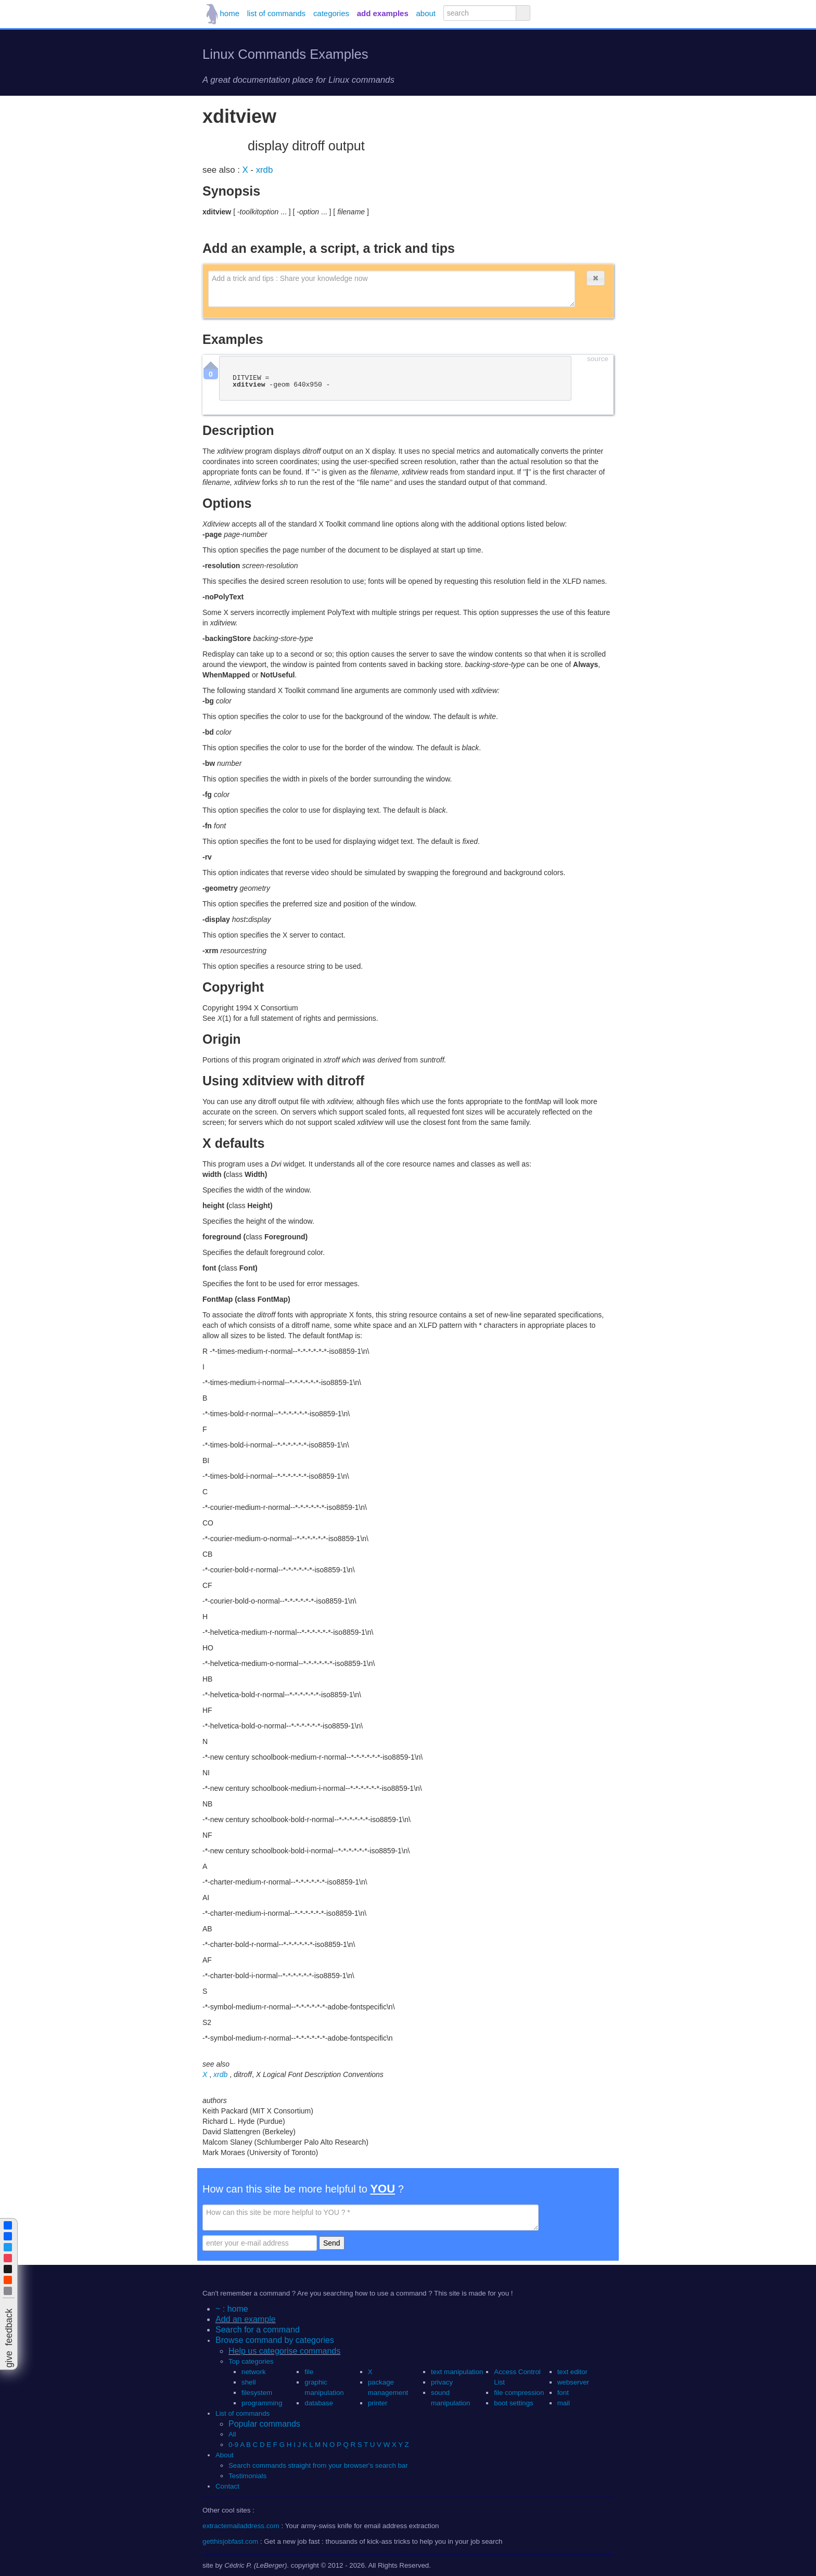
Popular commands (264, 2423)
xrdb (264, 170)
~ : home (231, 2308)
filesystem (256, 2392)
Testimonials (247, 2476)
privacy (442, 2382)
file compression (519, 2392)
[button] (595, 278)
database (318, 2403)
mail (563, 2403)
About (224, 2455)
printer (378, 2403)
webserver (573, 2382)
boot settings (513, 2403)
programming (261, 2403)
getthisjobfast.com (230, 2541)
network (253, 2372)
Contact (227, 2486)
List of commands (242, 2413)
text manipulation (457, 2372)
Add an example (245, 2319)
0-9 (233, 2445)
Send (331, 2243)
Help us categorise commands (284, 2351)
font (563, 2392)
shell (248, 2382)
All (233, 2434)
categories (331, 13)
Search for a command (257, 2329)
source (597, 359)
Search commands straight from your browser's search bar (318, 2465)
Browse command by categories (274, 2340)
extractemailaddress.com (240, 2526)
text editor (572, 2372)
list (276, 13)
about (426, 13)
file (308, 2372)
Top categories (250, 2361)
